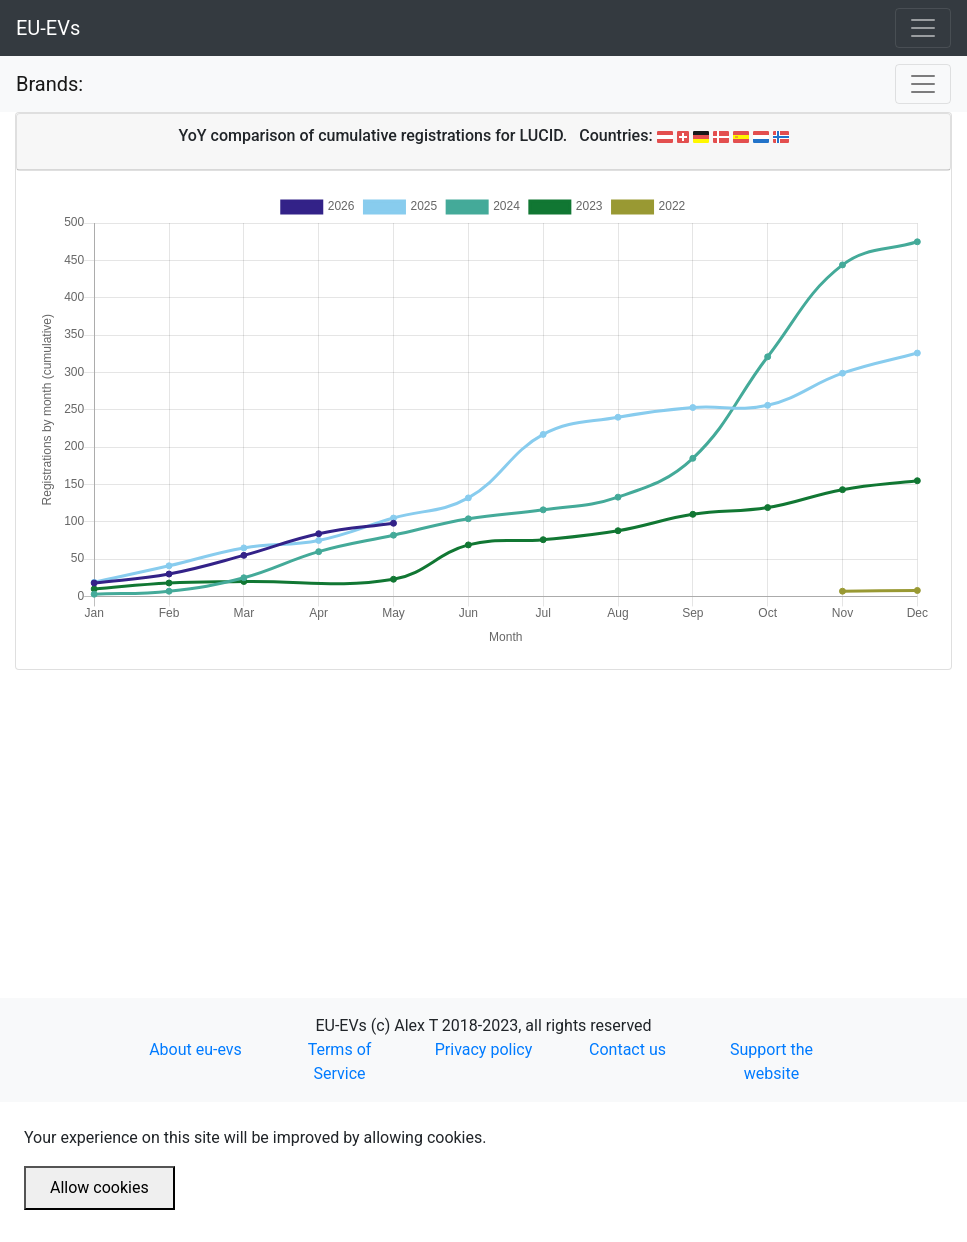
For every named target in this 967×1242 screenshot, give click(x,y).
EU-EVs (48, 28)
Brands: (49, 84)
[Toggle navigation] (923, 28)
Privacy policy (484, 1049)
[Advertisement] (483, 810)
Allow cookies (99, 1187)
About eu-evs (195, 1049)
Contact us (627, 1049)
